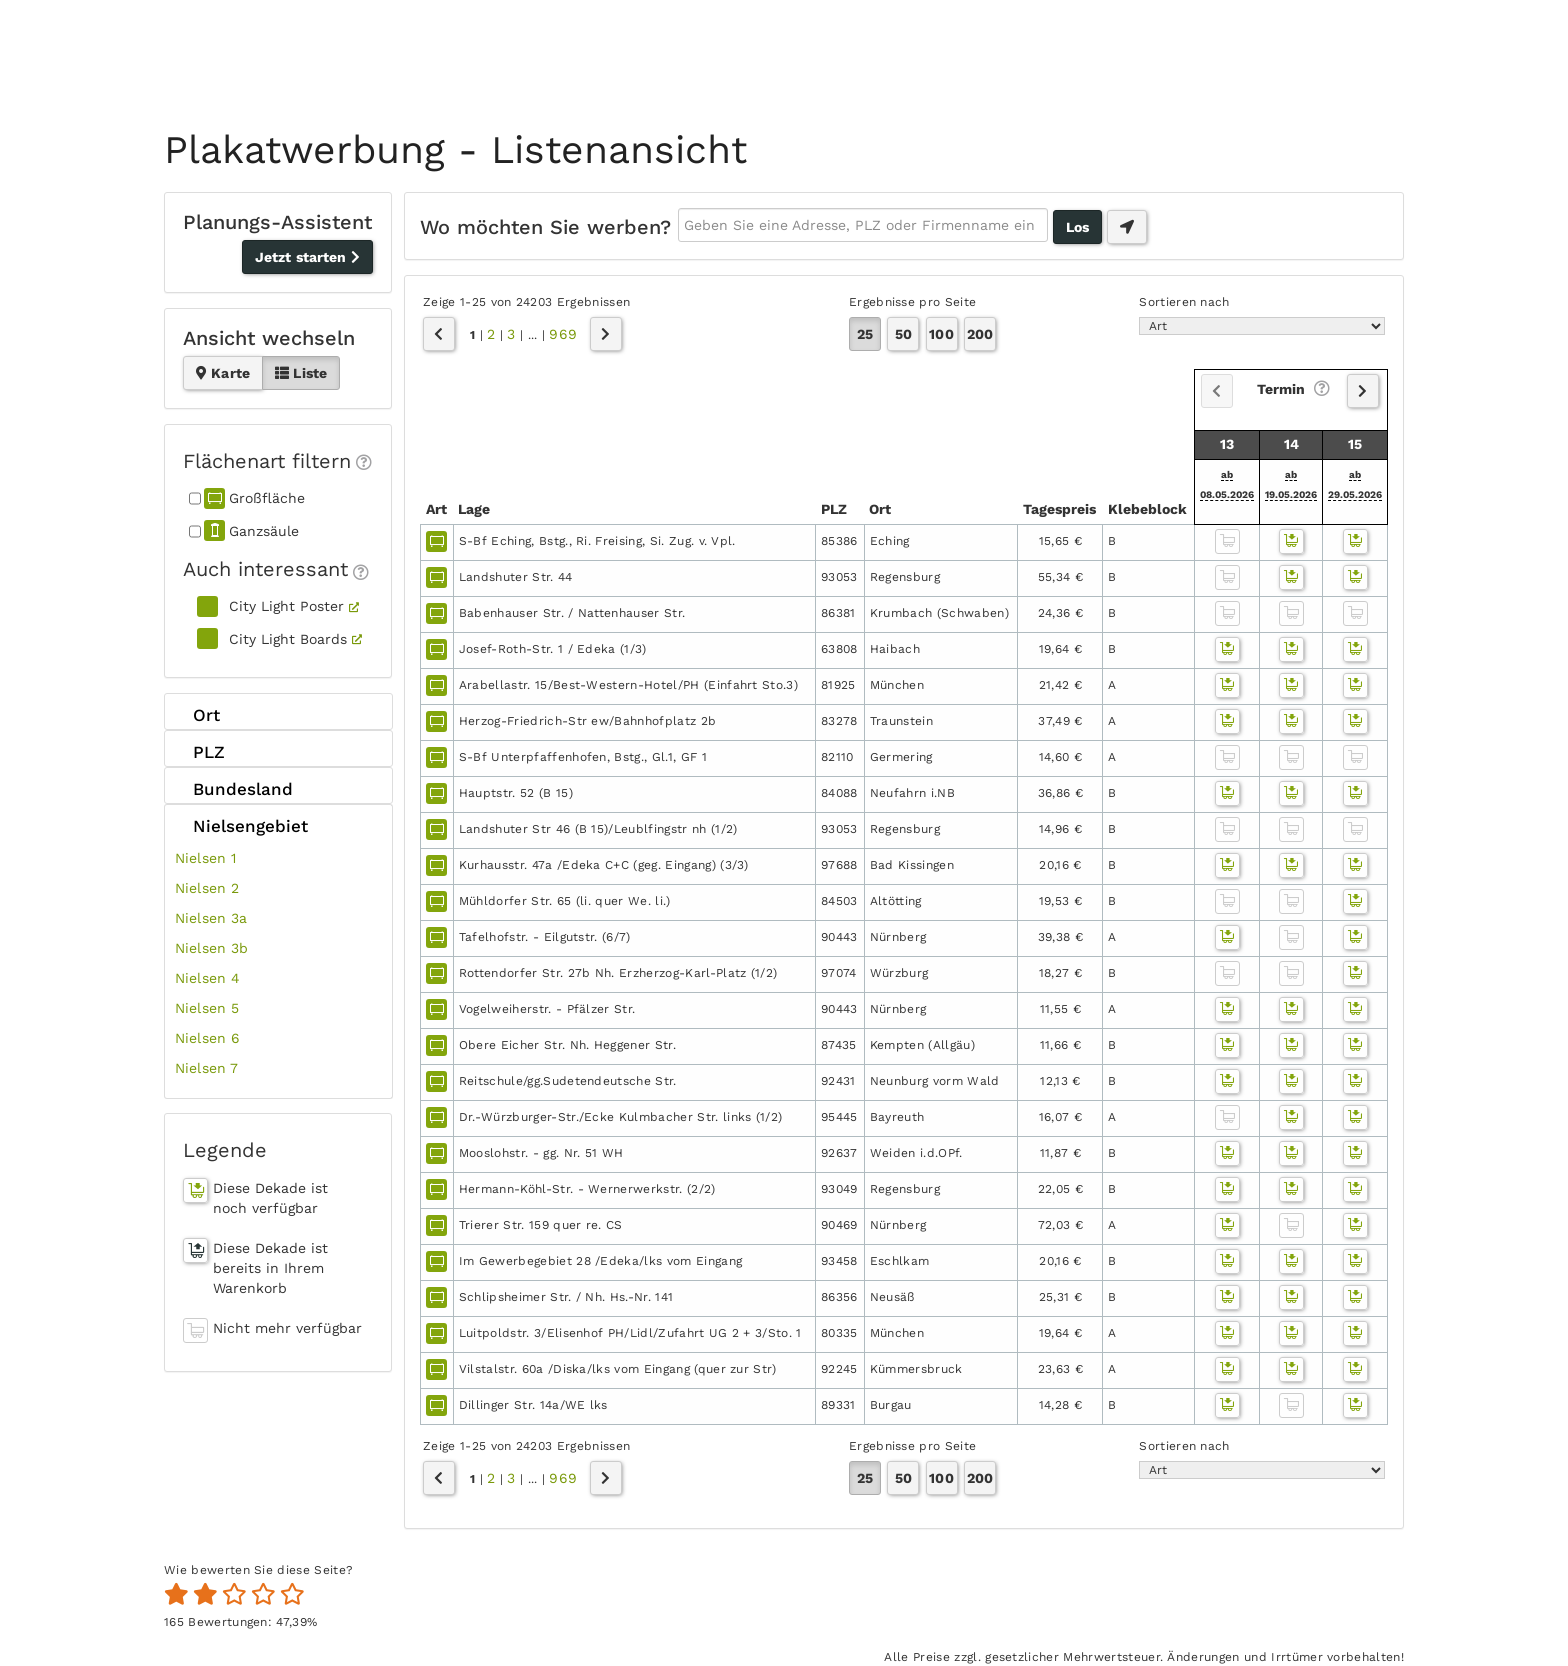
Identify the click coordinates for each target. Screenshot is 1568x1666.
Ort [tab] (197, 715)
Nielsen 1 (205, 858)
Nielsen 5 (207, 1008)
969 (562, 334)
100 (941, 334)
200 (980, 334)
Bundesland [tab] (234, 789)
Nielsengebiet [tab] (241, 825)
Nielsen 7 (206, 1068)
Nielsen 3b (212, 948)
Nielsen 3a (211, 918)
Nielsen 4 (207, 978)
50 (903, 334)
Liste (301, 373)
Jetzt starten (307, 257)
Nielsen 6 (207, 1038)
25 (865, 334)
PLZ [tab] (200, 752)
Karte (223, 373)
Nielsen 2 (207, 888)
